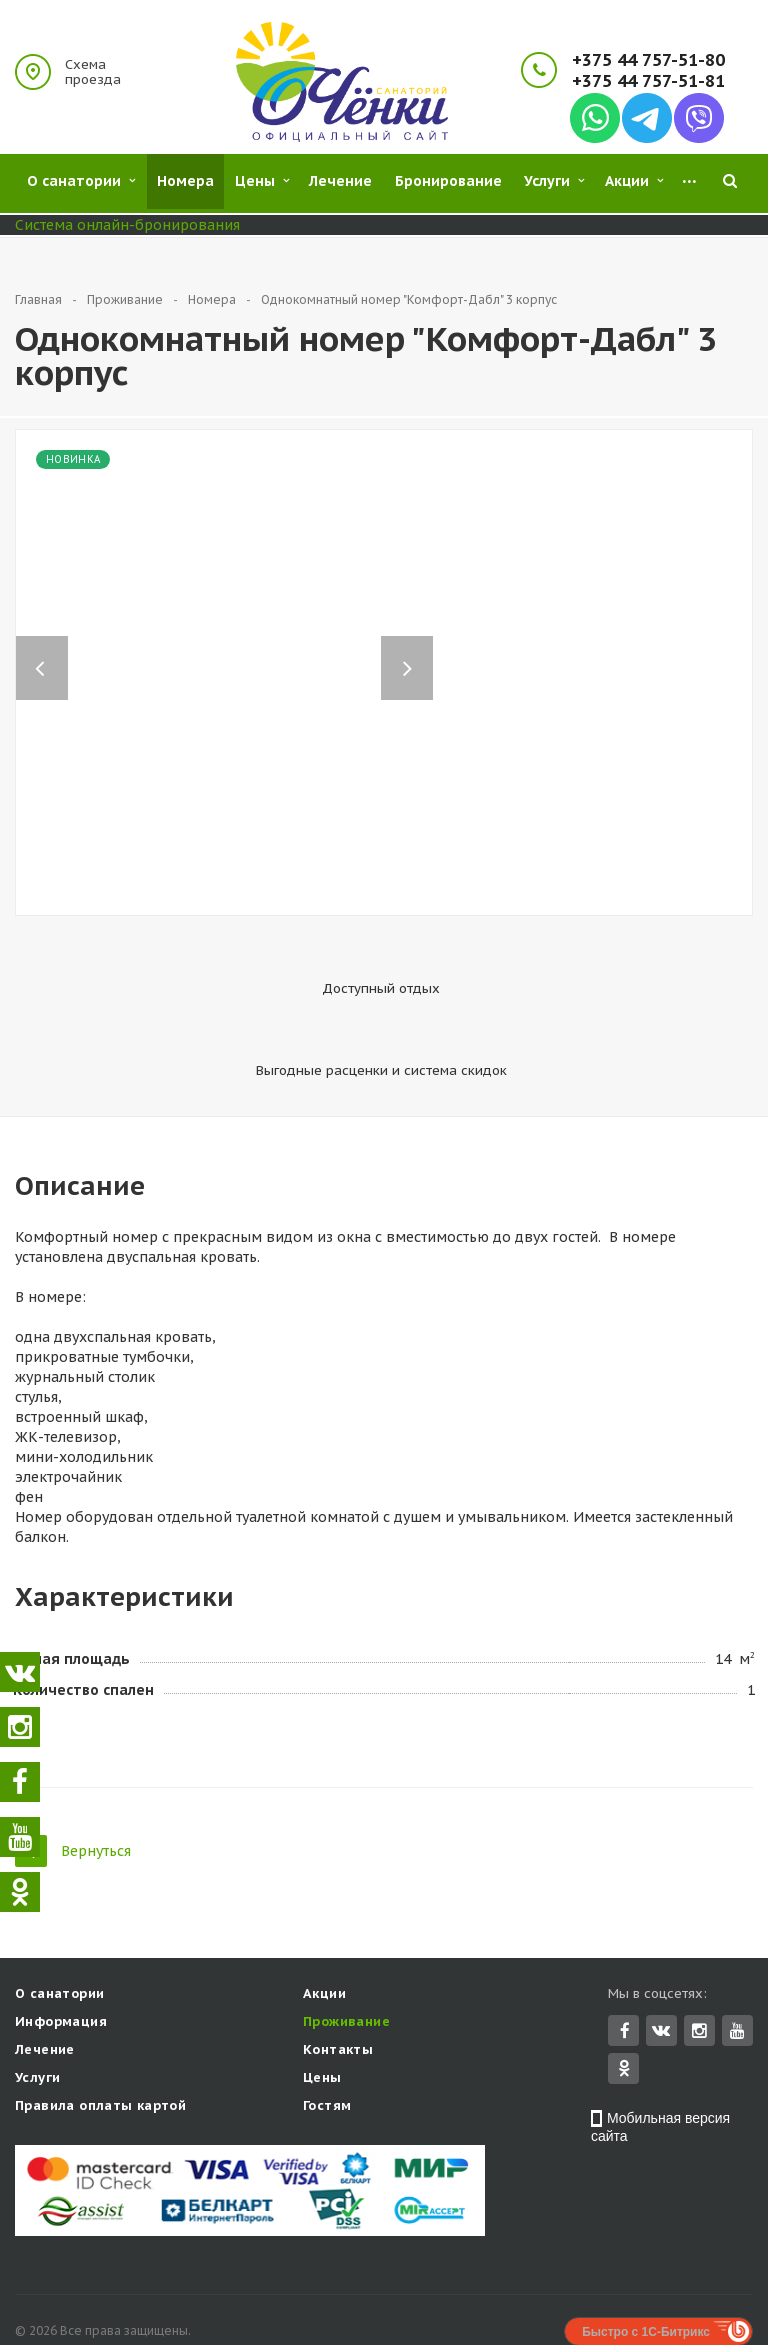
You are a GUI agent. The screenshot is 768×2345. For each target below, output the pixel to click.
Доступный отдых (260, 988)
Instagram (699, 1968)
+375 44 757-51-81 (648, 81)
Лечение (45, 1987)
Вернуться (73, 1786)
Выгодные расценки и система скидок (503, 997)
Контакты (338, 1987)
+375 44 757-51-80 (648, 60)
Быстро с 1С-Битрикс (646, 2270)
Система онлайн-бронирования (127, 225)
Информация (61, 1959)
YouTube (737, 1968)
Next (416, 648)
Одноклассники (624, 2005)
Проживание (346, 1959)
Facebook (625, 1968)
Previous (42, 648)
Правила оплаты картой (100, 2043)
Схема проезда (93, 72)
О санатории (59, 1931)
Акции (324, 1931)
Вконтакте (661, 1967)
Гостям (327, 2043)
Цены (322, 2015)
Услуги (37, 2015)
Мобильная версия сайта (660, 2065)
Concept (709, 2296)
